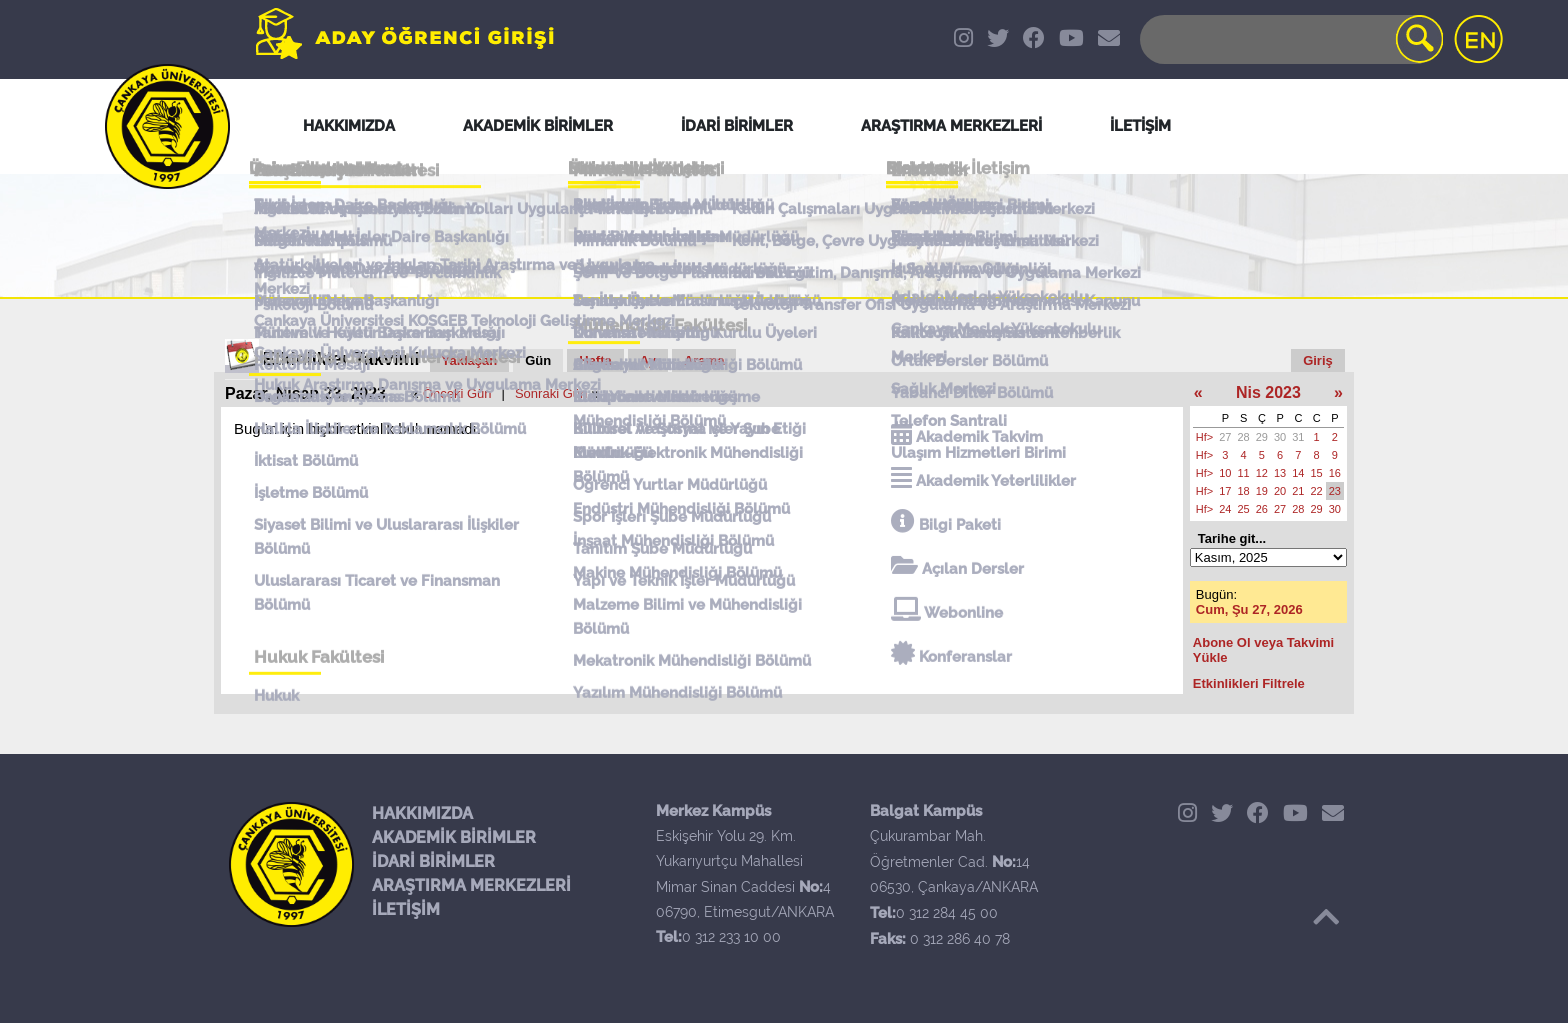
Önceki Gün (457, 393)
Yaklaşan (470, 360)
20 (1280, 491)
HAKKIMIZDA (422, 813)
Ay (648, 360)
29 (1262, 437)
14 (1298, 473)
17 (1225, 491)
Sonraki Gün (551, 393)
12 (1262, 473)
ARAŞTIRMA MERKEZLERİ (471, 885)
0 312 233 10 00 (731, 937)
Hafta (595, 360)
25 (1244, 509)
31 (1298, 437)
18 (1244, 491)
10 (1225, 473)
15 (1317, 473)
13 (1280, 473)
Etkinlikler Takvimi (341, 359)
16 (1335, 473)
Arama (704, 360)
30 (1280, 437)
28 (1244, 437)
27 (1225, 437)
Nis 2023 (1268, 392)
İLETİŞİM (406, 909)
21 (1298, 491)
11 (1244, 473)
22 (1317, 491)
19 (1262, 491)
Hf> (1204, 437)
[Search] (1290, 39)
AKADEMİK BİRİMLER (454, 837)
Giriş (1318, 360)
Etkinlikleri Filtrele (1249, 683)
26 (1262, 509)
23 (1335, 491)
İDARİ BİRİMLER (433, 861)
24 (1225, 509)
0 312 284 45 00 (947, 913)
